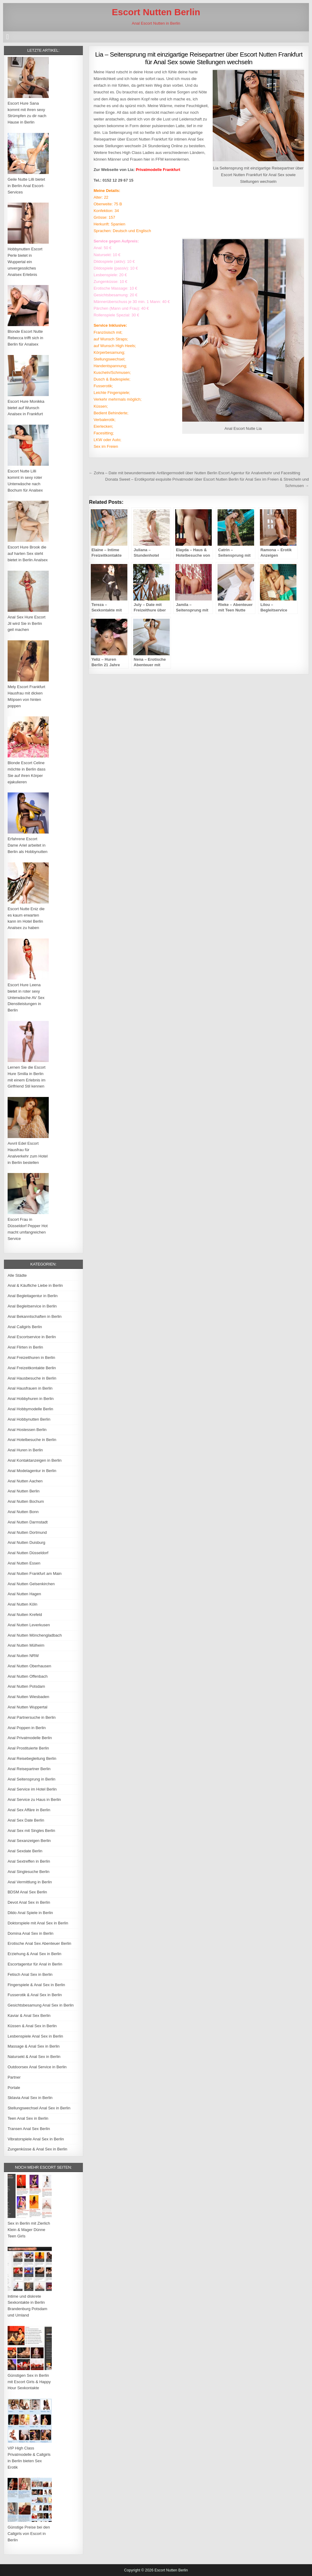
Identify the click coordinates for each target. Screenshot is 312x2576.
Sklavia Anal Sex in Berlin (30, 2097)
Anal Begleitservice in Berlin (32, 1306)
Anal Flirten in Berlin (25, 1347)
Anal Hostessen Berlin (27, 1429)
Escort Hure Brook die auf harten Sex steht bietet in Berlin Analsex (28, 553)
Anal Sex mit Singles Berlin (31, 1830)
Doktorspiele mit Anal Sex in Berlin (38, 1923)
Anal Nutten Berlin (24, 1491)
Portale (14, 2087)
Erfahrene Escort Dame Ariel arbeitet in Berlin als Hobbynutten (28, 845)
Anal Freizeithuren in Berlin (31, 1357)
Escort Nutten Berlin (156, 12)
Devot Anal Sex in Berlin (29, 1902)
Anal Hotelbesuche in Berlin (32, 1439)
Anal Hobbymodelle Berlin (30, 1409)
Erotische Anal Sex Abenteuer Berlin (39, 1943)
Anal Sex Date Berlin (26, 1820)
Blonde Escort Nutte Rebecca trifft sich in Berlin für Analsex (25, 337)
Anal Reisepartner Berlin (29, 1769)
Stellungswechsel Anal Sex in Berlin (39, 2108)
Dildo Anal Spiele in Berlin (30, 1912)
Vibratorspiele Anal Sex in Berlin (36, 2139)
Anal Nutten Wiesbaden (28, 1696)
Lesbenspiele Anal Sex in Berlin (35, 2036)
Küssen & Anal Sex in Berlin (32, 2026)
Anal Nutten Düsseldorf (28, 1553)
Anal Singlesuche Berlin (28, 1871)
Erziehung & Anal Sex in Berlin (34, 1953)
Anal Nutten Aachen (25, 1481)
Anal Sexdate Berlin (25, 1851)
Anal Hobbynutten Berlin (29, 1419)
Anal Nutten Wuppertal (28, 1707)
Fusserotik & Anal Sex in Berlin (35, 1995)
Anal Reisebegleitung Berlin (32, 1758)
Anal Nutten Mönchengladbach (35, 1635)
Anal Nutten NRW (23, 1655)
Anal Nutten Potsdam (26, 1686)
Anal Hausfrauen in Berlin (30, 1388)
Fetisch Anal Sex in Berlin (30, 1974)
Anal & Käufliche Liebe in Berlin (35, 1285)
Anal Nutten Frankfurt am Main (35, 1573)
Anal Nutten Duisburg (26, 1542)
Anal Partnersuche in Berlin (32, 1717)
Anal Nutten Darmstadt (28, 1522)
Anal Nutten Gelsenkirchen (31, 1584)
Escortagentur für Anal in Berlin (35, 1964)
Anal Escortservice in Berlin (32, 1337)
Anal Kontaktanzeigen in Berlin (35, 1460)
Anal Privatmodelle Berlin (30, 1737)
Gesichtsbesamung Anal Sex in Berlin (41, 2005)
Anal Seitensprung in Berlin (31, 1779)
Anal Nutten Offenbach (28, 1676)
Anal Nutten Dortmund (27, 1532)
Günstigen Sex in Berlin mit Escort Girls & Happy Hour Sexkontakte (29, 2381)
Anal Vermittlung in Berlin (30, 1882)
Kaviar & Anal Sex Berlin (29, 2015)
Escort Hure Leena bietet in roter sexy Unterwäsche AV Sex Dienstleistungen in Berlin (26, 997)
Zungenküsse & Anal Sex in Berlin (37, 2149)
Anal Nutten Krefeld (25, 1614)
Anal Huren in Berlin (25, 1450)
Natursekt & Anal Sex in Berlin (34, 2056)
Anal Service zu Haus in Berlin (34, 1799)
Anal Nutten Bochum (26, 1501)
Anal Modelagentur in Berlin (32, 1470)
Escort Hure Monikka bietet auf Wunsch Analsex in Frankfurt (26, 407)
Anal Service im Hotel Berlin (32, 1789)
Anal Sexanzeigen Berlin (29, 1840)
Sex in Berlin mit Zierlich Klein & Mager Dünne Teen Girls (29, 2229)
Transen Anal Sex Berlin (29, 2128)
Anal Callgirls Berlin (25, 1327)
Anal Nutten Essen (24, 1563)
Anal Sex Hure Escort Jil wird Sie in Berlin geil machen (26, 623)
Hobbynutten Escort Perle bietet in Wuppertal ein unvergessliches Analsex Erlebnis (25, 262)
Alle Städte (17, 1275)
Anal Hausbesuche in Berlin (32, 1378)
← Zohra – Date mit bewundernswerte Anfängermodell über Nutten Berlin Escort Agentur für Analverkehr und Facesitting (194, 473)
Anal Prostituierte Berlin (28, 1748)
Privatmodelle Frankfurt (158, 169)
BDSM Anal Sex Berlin (27, 1892)
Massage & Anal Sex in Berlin (34, 2046)
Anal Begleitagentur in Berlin (33, 1295)
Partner (14, 2077)
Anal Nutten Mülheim (26, 1645)
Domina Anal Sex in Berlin (30, 1933)
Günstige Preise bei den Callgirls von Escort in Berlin (29, 2533)
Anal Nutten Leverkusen (29, 1625)
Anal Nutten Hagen (24, 1594)
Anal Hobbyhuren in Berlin (31, 1398)
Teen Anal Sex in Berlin (28, 2118)
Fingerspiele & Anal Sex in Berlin (36, 1984)
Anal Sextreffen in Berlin (29, 1861)
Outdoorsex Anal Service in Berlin (37, 2067)
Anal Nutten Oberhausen (29, 1666)
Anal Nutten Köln (22, 1604)
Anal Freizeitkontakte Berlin (32, 1368)
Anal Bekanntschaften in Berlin (35, 1316)
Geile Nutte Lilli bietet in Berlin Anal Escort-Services (26, 185)
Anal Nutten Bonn (23, 1511)
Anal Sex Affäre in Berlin (29, 1810)
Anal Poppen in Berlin (27, 1727)
